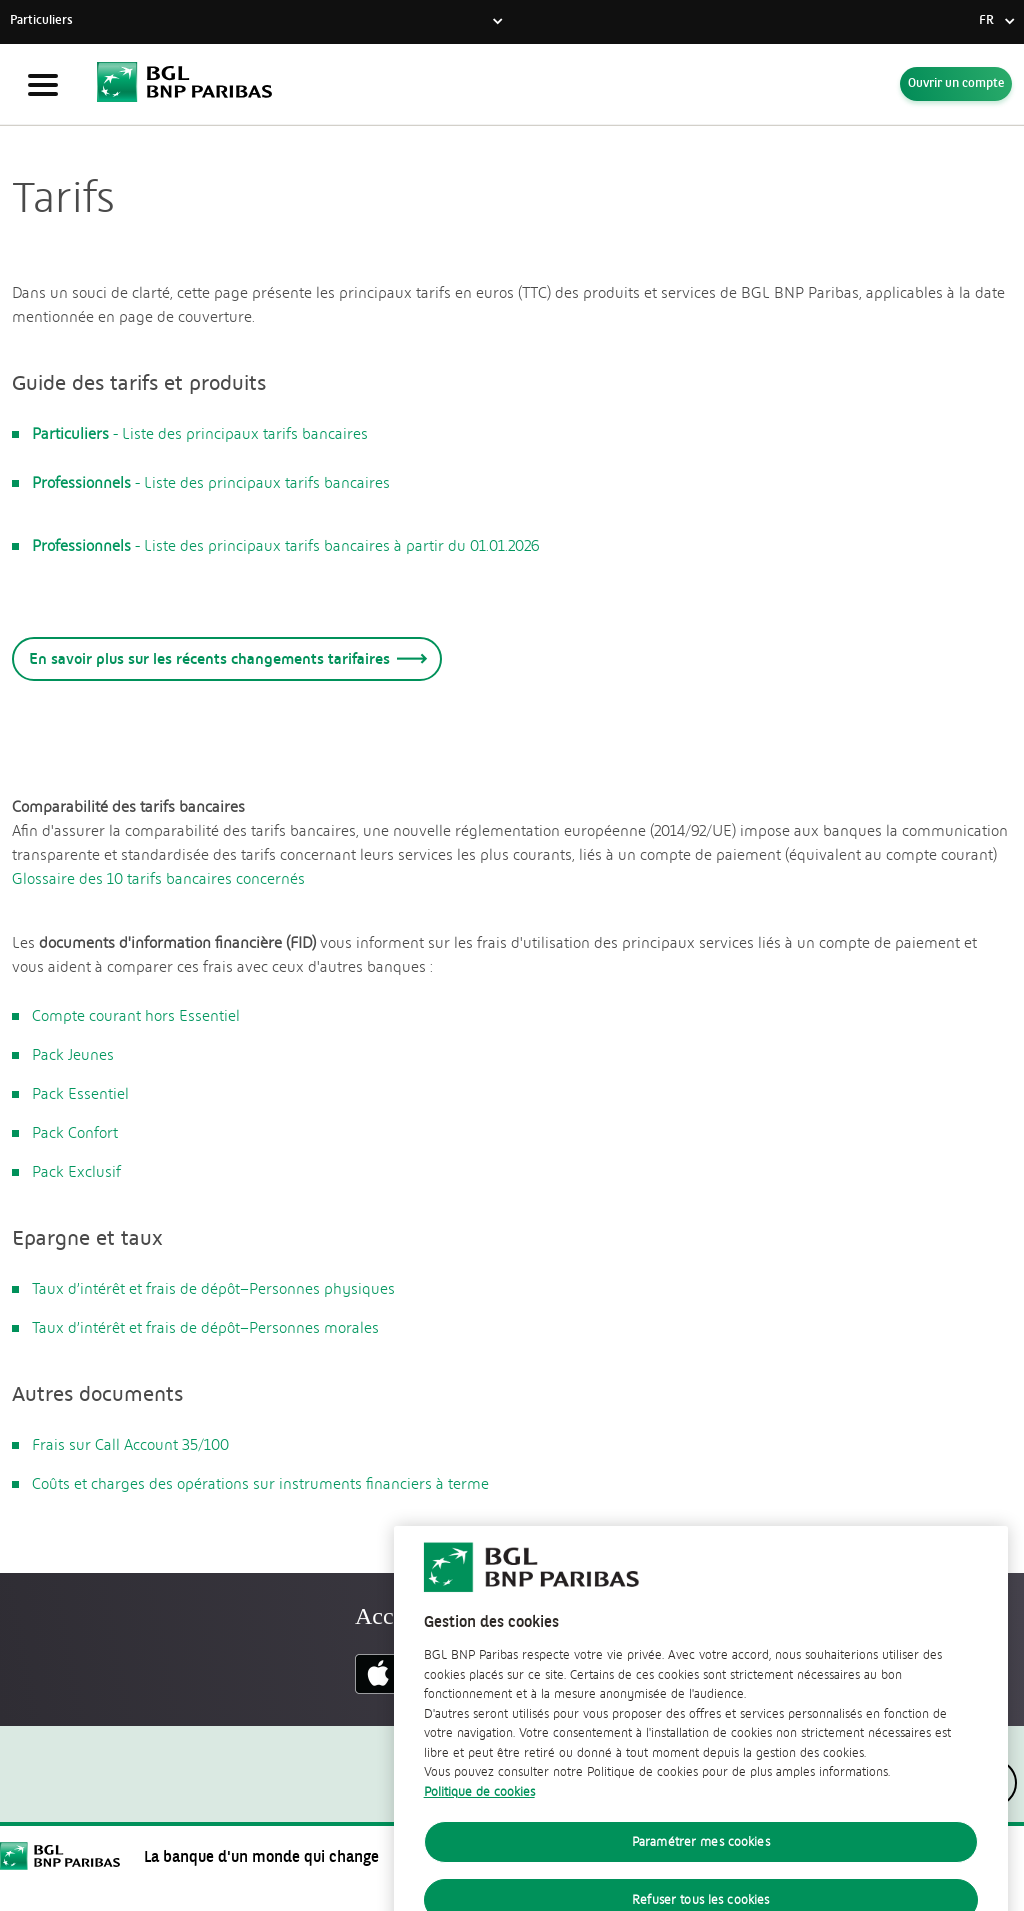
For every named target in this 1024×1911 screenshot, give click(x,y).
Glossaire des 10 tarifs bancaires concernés (158, 879)
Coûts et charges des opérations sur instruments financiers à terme (260, 1484)
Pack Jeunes (73, 1055)
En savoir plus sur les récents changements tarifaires (224, 658)
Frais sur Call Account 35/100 (130, 1445)
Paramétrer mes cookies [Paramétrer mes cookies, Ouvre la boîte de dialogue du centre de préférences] (701, 1861)
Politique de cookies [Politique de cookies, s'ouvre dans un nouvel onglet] (479, 1811)
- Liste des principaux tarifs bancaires (201, 434)
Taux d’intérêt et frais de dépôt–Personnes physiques (213, 1289)
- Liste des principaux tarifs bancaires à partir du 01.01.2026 (286, 546)
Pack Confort (75, 1133)
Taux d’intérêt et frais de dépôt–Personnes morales (205, 1328)
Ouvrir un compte (956, 84)
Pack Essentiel (80, 1094)
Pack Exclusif (76, 1172)
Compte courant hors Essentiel (136, 1016)
